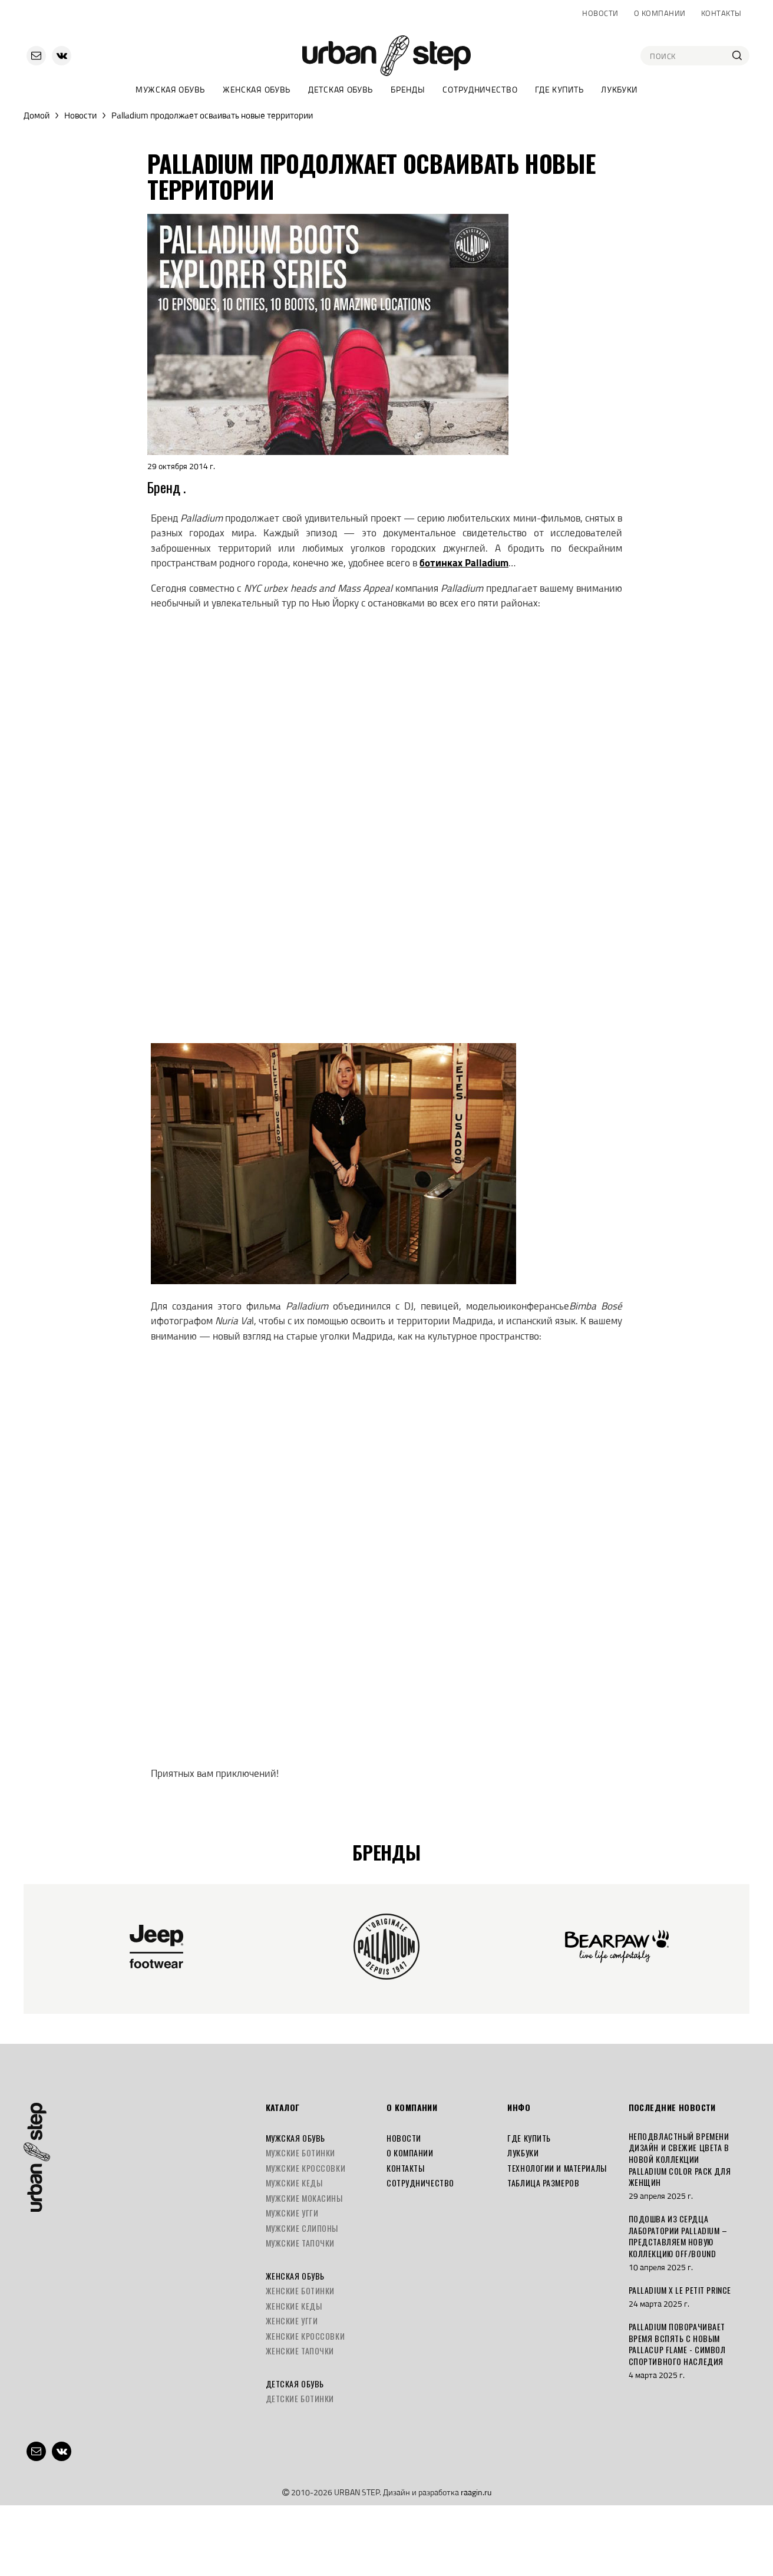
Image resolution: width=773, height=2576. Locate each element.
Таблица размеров (543, 2182)
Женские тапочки (300, 2350)
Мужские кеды (294, 2182)
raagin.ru (476, 2492)
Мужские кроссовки (306, 2168)
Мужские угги (292, 2212)
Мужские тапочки (300, 2243)
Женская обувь (256, 89)
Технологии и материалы (556, 2168)
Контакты (721, 13)
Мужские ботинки (300, 2152)
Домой (36, 115)
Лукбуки (619, 89)
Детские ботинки (300, 2398)
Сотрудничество (479, 89)
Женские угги (292, 2320)
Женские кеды (294, 2306)
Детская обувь (340, 89)
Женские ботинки (300, 2290)
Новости (600, 13)
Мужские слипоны (302, 2228)
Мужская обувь (170, 89)
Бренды (408, 89)
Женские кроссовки (305, 2336)
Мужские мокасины (304, 2198)
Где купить (559, 89)
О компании (660, 13)
